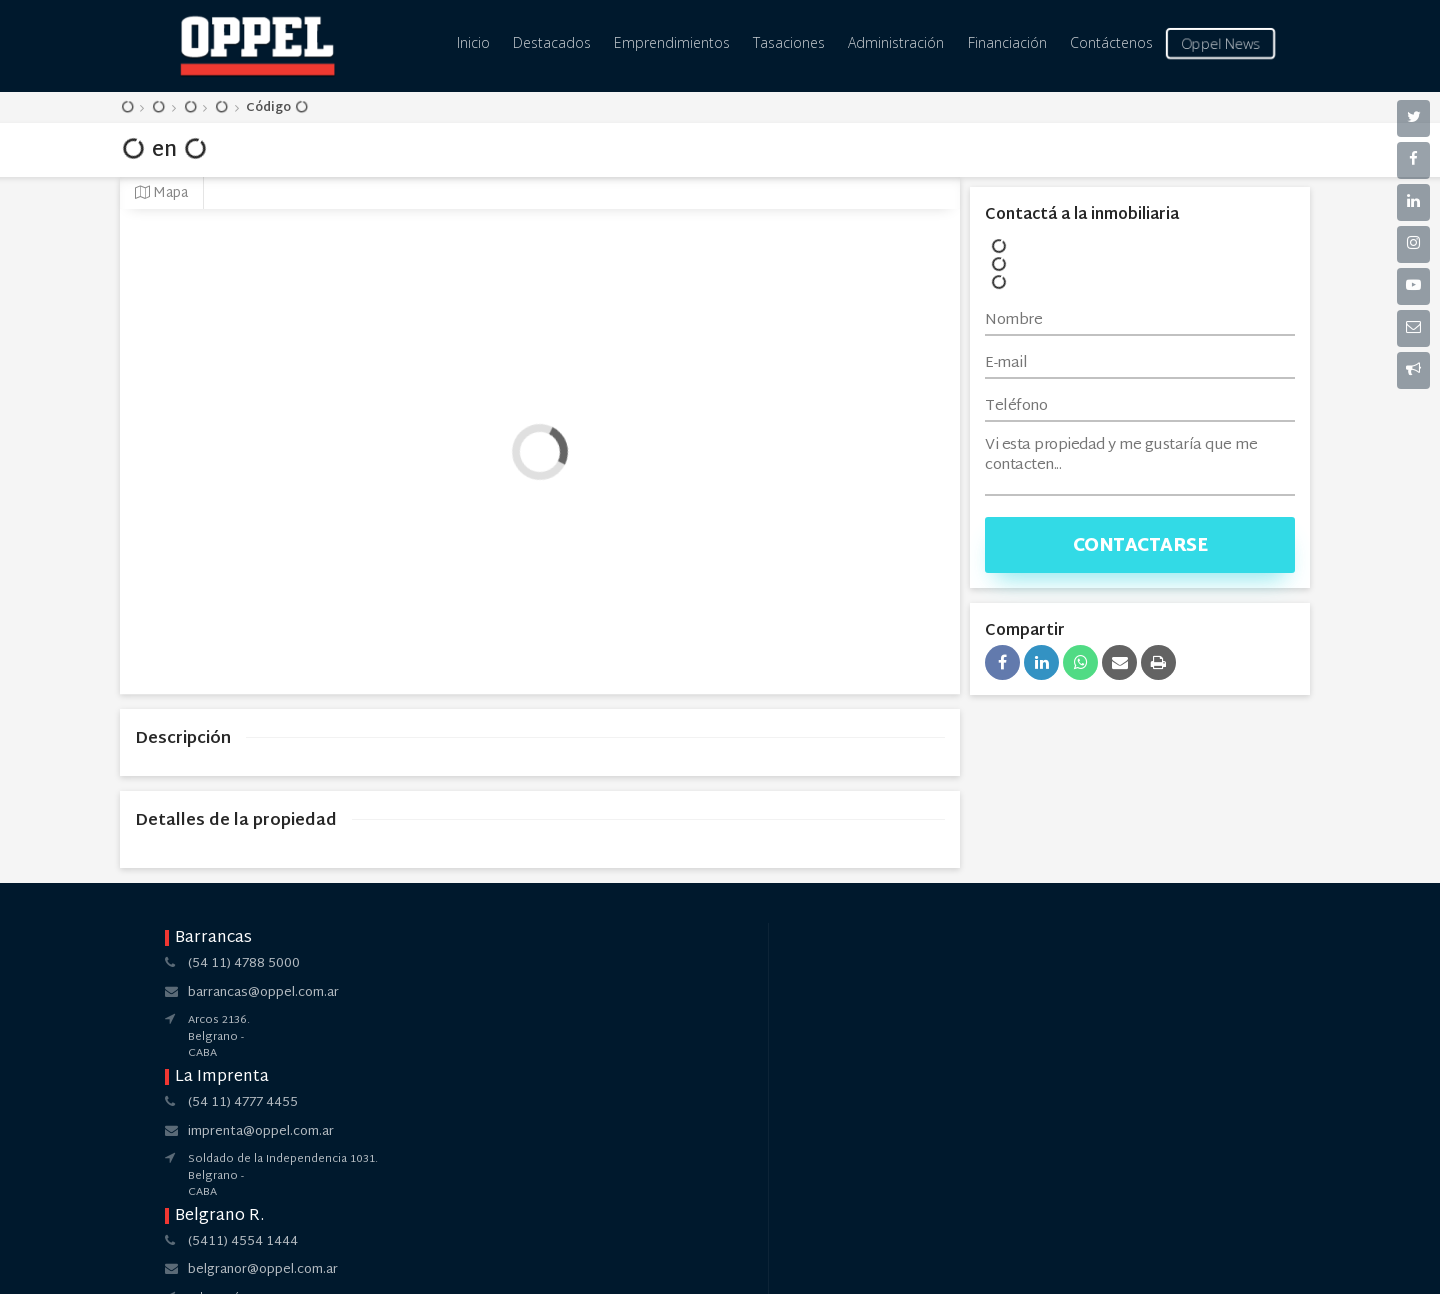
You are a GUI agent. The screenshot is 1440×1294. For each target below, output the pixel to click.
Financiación (1007, 42)
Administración (896, 42)
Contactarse (1140, 546)
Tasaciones (789, 42)
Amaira (761, 1262)
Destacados (552, 42)
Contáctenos (1111, 42)
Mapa (161, 193)
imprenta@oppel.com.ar (489, 993)
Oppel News (1220, 43)
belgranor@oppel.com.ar (719, 993)
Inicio (473, 42)
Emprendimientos (672, 42)
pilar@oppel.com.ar (930, 993)
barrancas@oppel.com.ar (263, 993)
